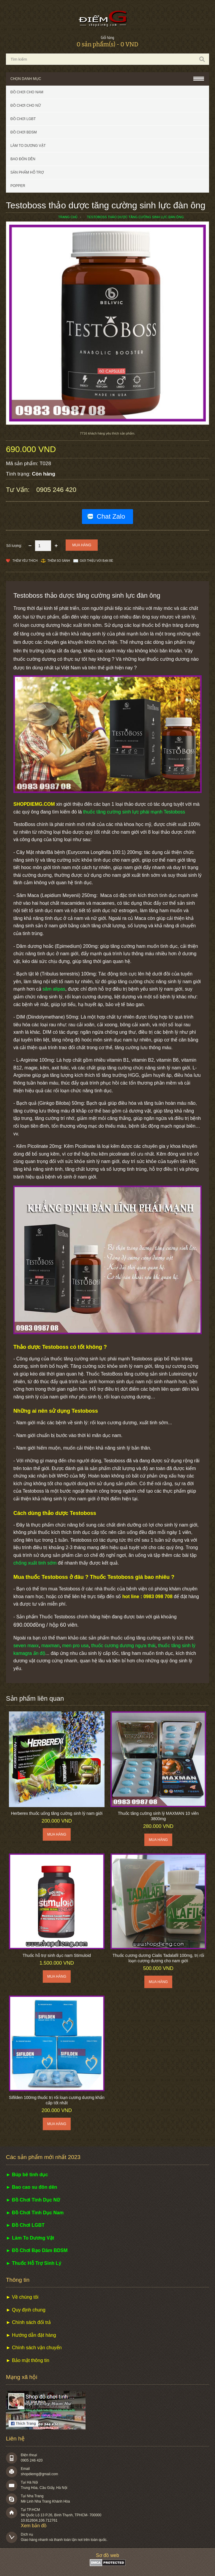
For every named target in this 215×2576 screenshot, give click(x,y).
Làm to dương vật (28, 146)
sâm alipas (53, 989)
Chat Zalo (111, 516)
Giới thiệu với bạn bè (96, 560)
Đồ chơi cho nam (26, 92)
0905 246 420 (56, 489)
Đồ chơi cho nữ (25, 105)
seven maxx (26, 1645)
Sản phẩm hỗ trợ (27, 172)
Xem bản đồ (34, 2525)
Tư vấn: (18, 489)
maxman (50, 1645)
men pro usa (75, 1645)
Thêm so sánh (59, 560)
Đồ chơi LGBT (23, 119)
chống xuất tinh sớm (35, 1562)
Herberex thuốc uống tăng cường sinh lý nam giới (56, 1813)
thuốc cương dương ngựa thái (123, 1645)
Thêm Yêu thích (25, 560)
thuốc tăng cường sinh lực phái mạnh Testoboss (134, 811)
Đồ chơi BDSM (23, 132)
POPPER (17, 186)
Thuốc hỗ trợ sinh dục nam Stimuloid (57, 1955)
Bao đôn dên (22, 159)
